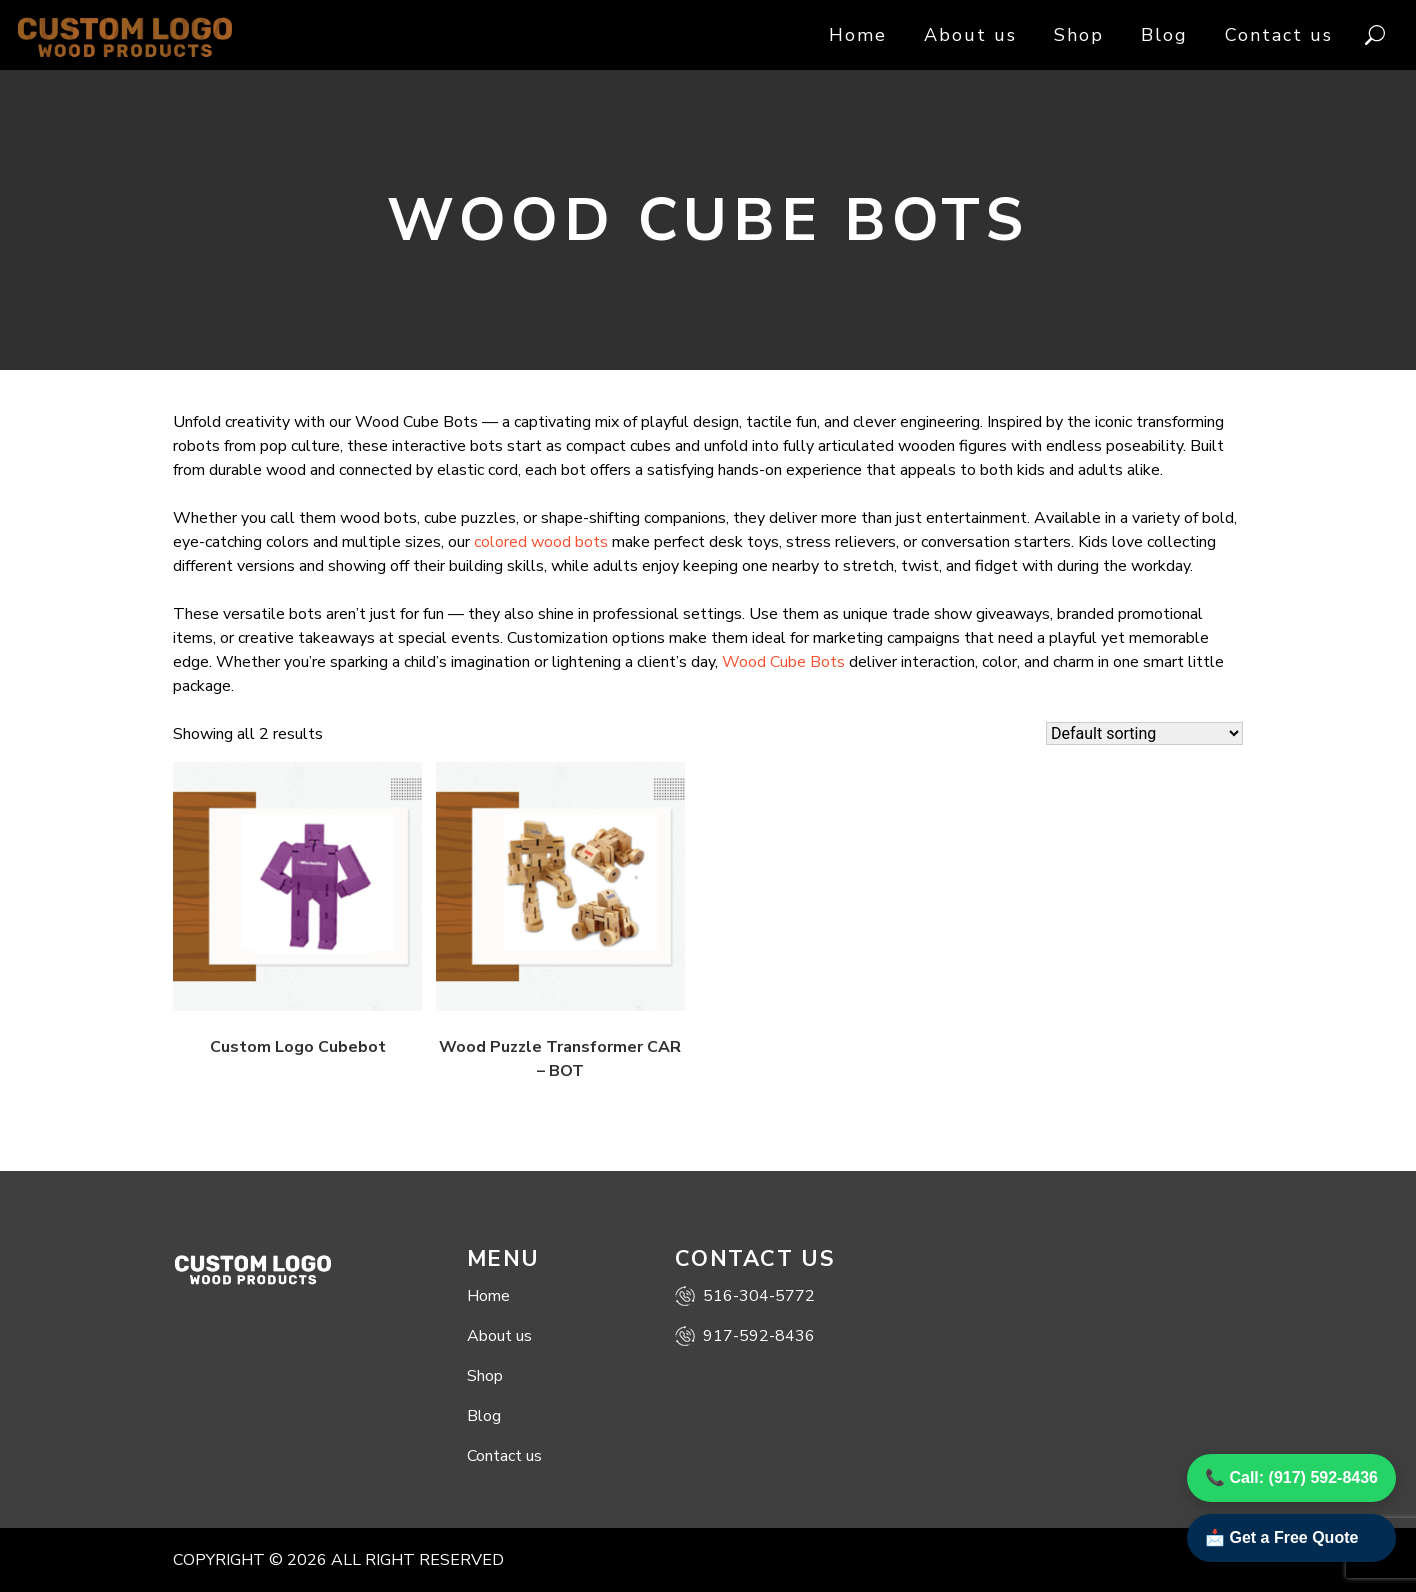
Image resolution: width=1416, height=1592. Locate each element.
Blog (1164, 35)
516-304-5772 (745, 1296)
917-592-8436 (745, 1336)
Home (858, 35)
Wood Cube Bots (783, 662)
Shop (1079, 35)
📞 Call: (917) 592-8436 (1291, 1477)
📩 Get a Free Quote (1281, 1537)
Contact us (1279, 35)
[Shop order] (1144, 733)
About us (970, 35)
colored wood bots (541, 542)
